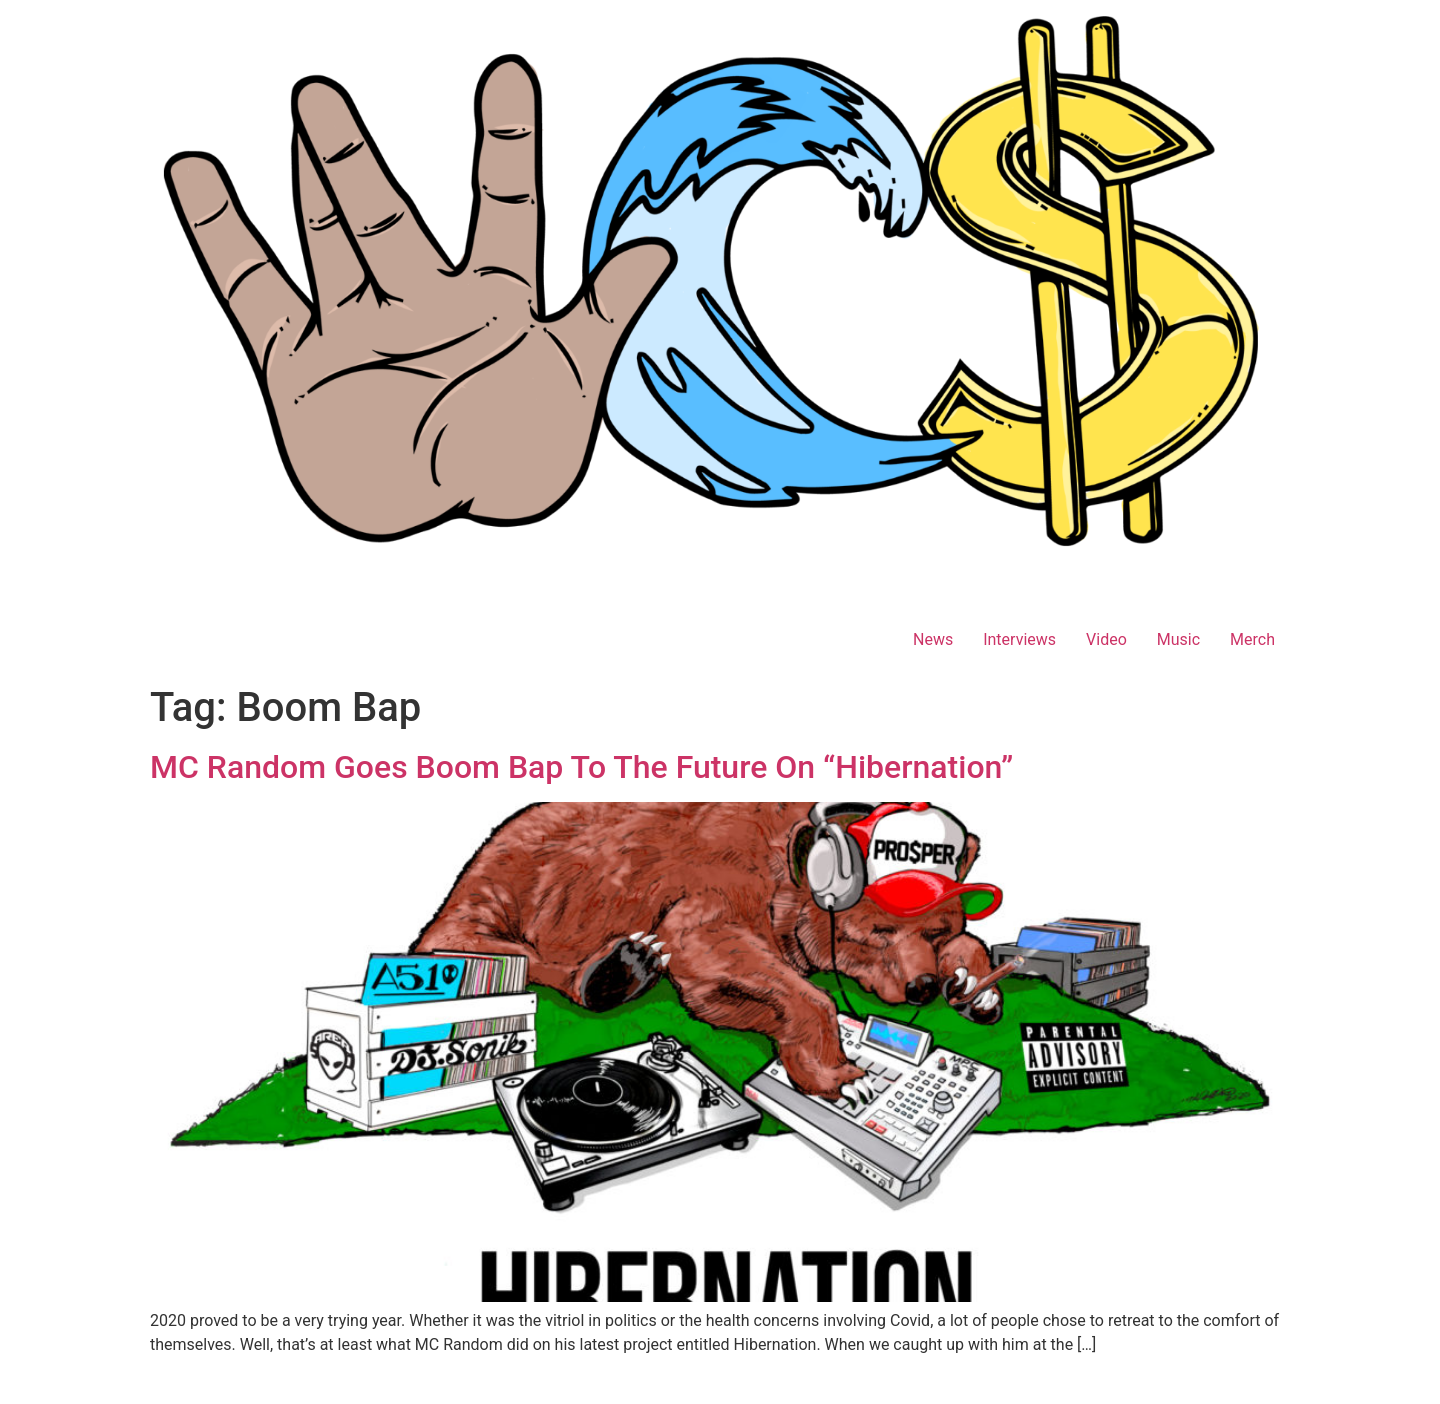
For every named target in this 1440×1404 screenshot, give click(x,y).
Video (1106, 639)
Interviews (1019, 639)
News (933, 639)
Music (1178, 639)
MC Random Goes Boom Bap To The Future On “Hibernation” (581, 767)
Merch (1252, 639)
